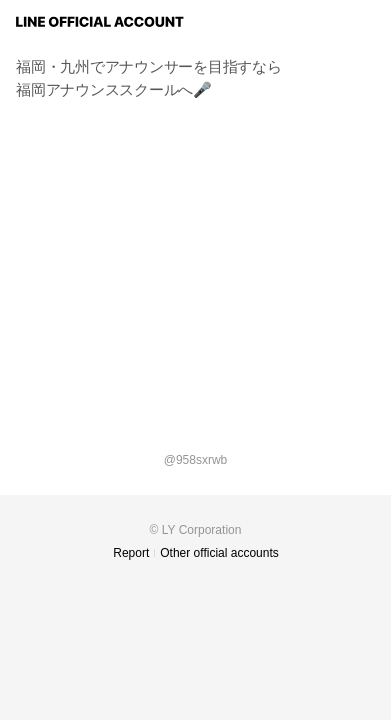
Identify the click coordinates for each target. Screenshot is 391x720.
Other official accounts (219, 553)
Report (131, 553)
